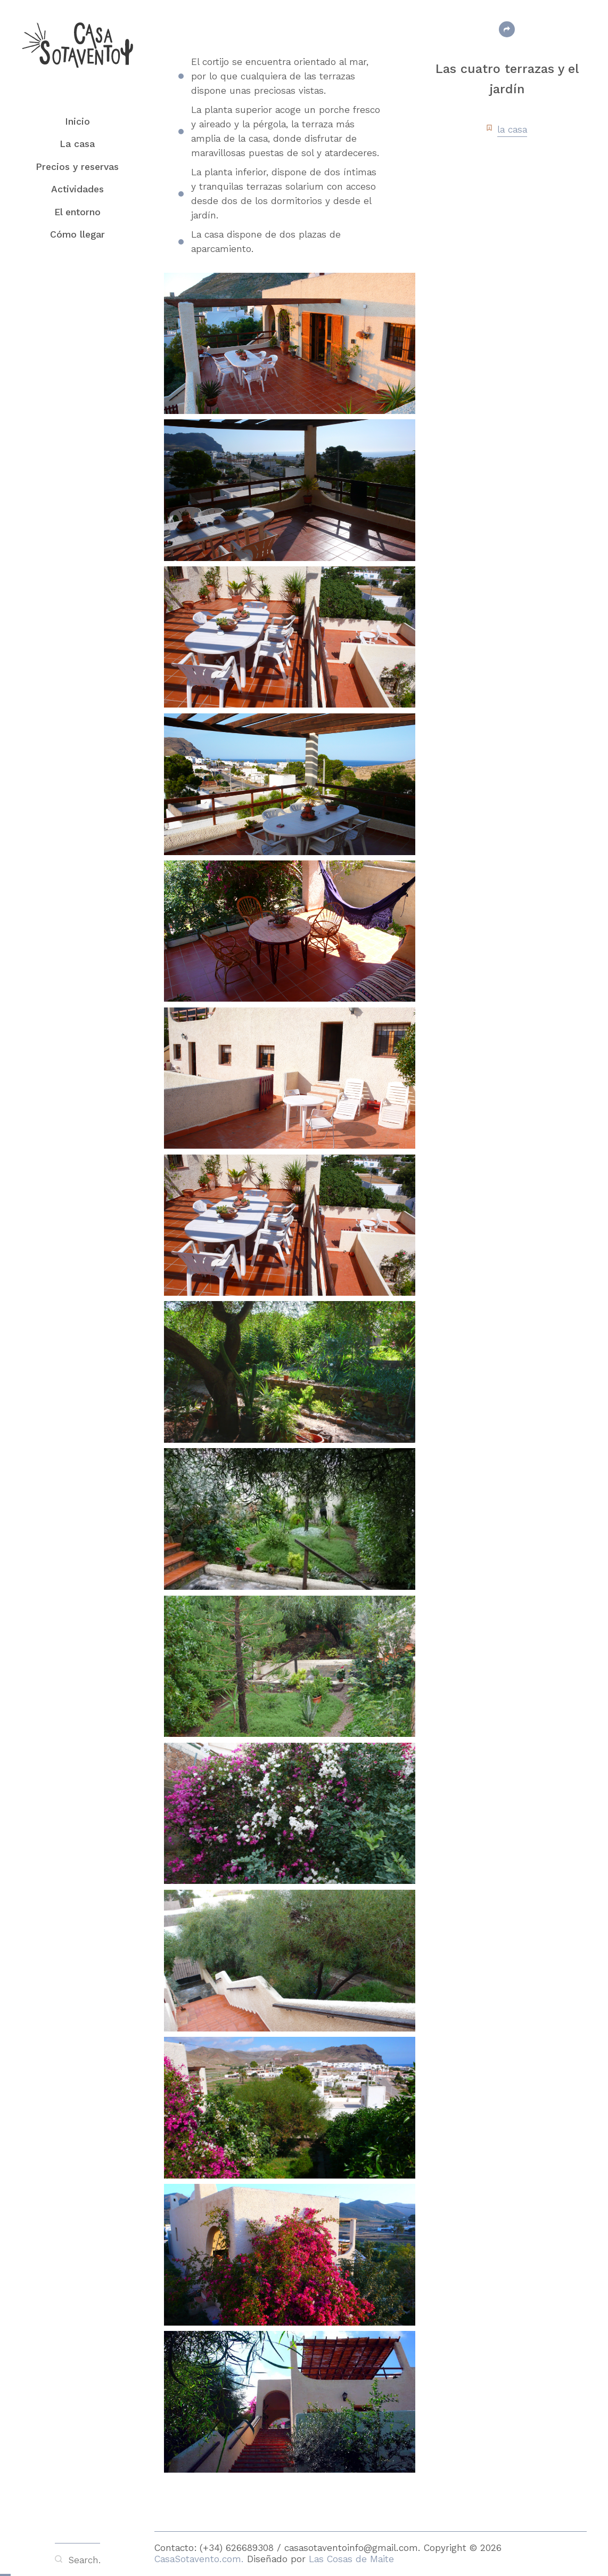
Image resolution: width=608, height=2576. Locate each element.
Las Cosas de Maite (351, 2559)
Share (507, 29)
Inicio (77, 121)
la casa (512, 129)
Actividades (77, 189)
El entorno (77, 212)
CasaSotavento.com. (200, 2559)
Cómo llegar (77, 234)
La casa (77, 144)
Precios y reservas (77, 167)
